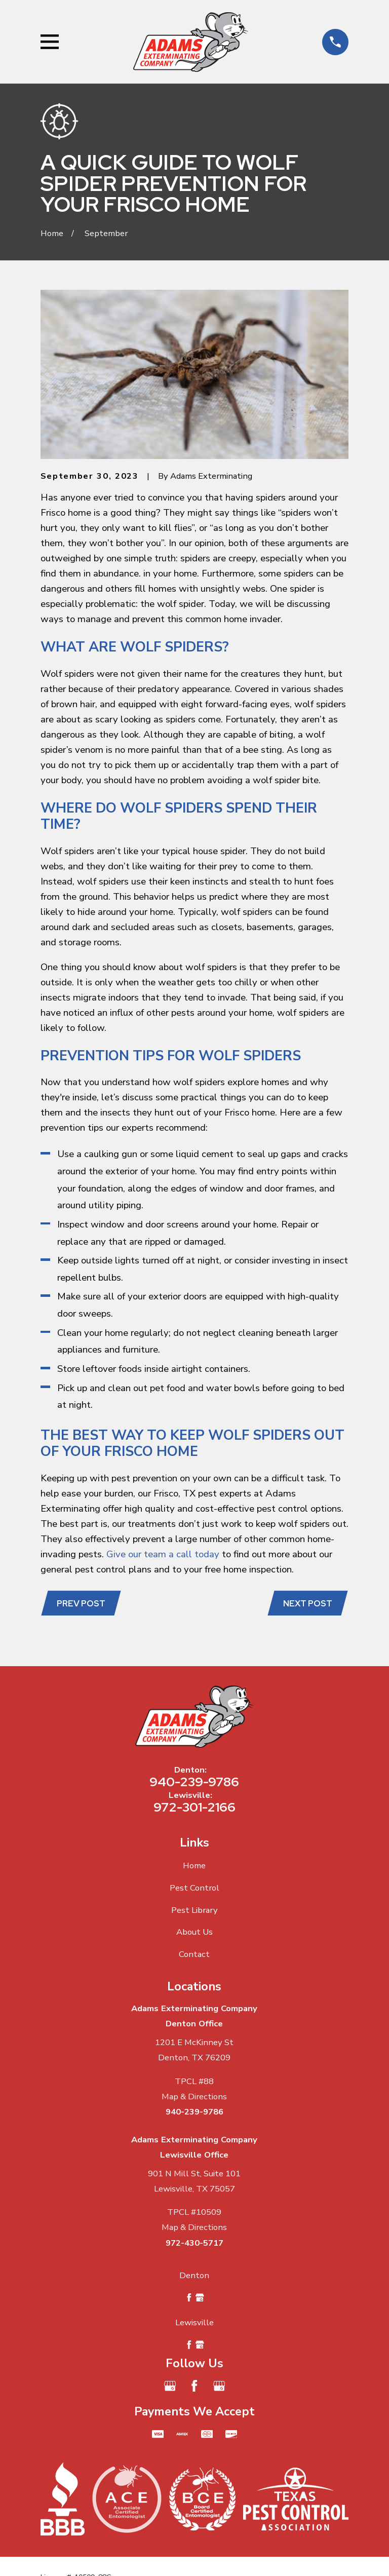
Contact (194, 1956)
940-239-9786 (194, 1783)
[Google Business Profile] (170, 2387)
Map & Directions (194, 2097)
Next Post (306, 1603)
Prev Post (82, 1603)
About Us (194, 1933)
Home (194, 1867)
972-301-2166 (194, 1808)
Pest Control (194, 1889)
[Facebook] (194, 2387)
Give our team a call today (162, 1554)
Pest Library (194, 1911)
